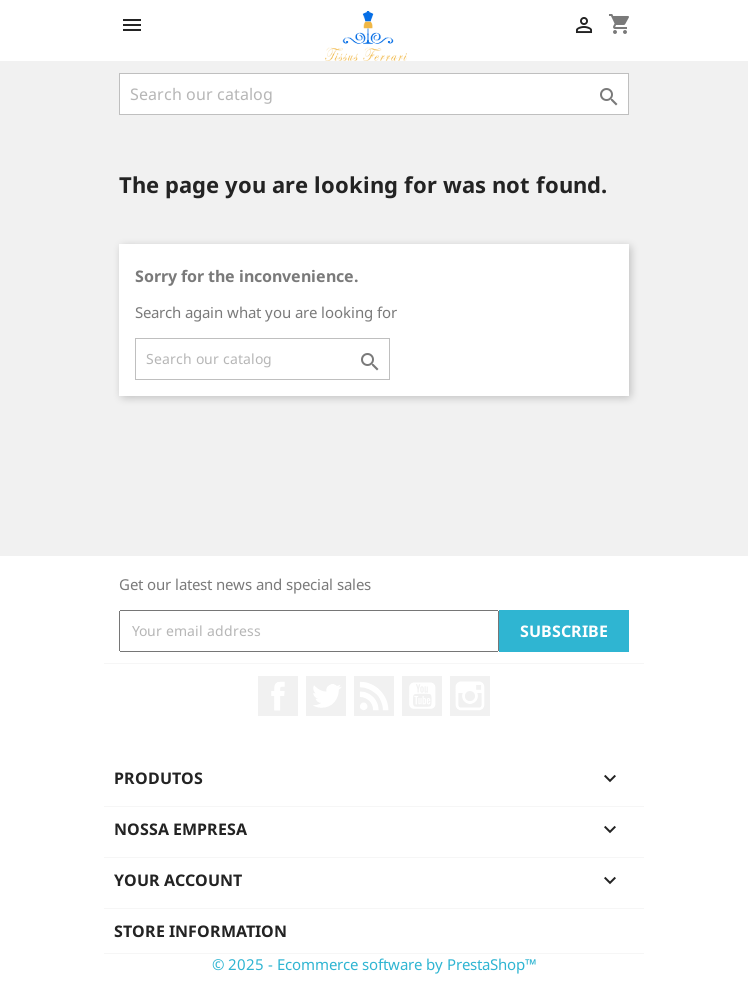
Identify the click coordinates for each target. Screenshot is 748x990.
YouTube (422, 696)
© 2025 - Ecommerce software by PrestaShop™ (374, 964)
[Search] (374, 94)
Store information (200, 931)
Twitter (326, 696)
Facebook (278, 696)
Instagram (470, 696)
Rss (374, 696)
